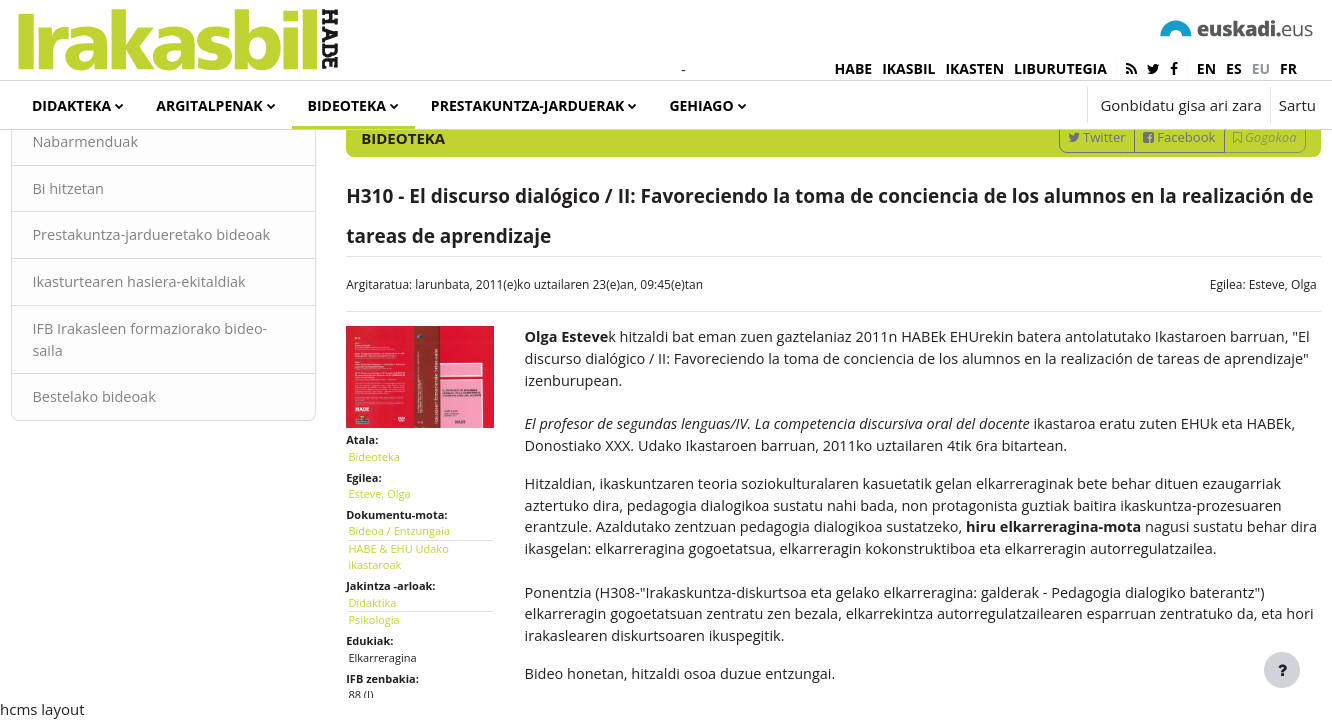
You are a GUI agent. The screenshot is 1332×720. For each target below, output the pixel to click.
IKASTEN (974, 68)
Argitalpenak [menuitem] (209, 105)
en (1206, 68)
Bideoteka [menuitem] (347, 105)
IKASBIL (908, 68)
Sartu (1297, 105)
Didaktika (395, 671)
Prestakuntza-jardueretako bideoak (170, 324)
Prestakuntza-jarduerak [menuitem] (528, 105)
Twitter (1052, 213)
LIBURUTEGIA (1060, 68)
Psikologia (396, 688)
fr (1288, 68)
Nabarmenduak (131, 218)
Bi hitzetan (114, 265)
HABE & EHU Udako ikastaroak (421, 626)
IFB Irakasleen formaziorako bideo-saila (174, 441)
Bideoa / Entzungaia (422, 599)
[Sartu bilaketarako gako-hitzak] (1103, 159)
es (1234, 68)
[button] (1011, 105)
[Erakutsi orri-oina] (1282, 670)
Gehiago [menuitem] (701, 105)
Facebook (1134, 213)
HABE (854, 68)
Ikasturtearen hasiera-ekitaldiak (187, 383)
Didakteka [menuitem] (71, 105)
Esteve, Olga (1238, 360)
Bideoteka (396, 525)
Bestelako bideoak (141, 500)
